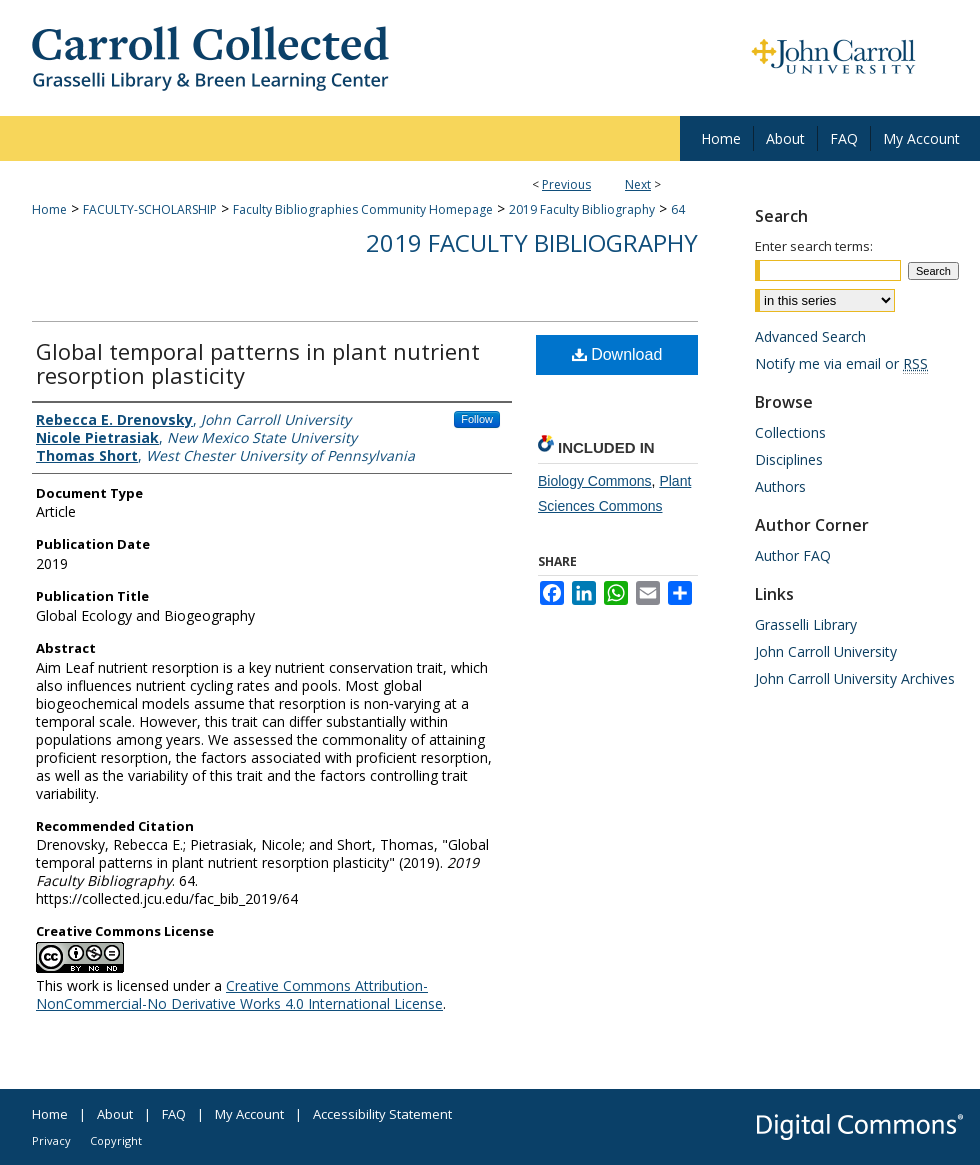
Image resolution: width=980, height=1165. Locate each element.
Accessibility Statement (382, 1114)
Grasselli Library (806, 624)
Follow (477, 419)
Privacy (51, 1140)
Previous (566, 184)
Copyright (116, 1140)
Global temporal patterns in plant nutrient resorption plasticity (258, 363)
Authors (780, 486)
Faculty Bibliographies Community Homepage (363, 209)
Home (49, 209)
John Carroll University (826, 651)
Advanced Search (810, 336)
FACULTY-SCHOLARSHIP (150, 209)
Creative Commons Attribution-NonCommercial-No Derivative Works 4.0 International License (239, 994)
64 (678, 209)
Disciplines (789, 459)
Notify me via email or (841, 363)
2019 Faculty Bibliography (582, 209)
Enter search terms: (814, 246)
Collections (790, 432)
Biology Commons (595, 481)
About (115, 1114)
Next (638, 184)
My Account (249, 1114)
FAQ (174, 1114)
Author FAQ (793, 555)
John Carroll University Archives (855, 678)
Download (617, 354)
